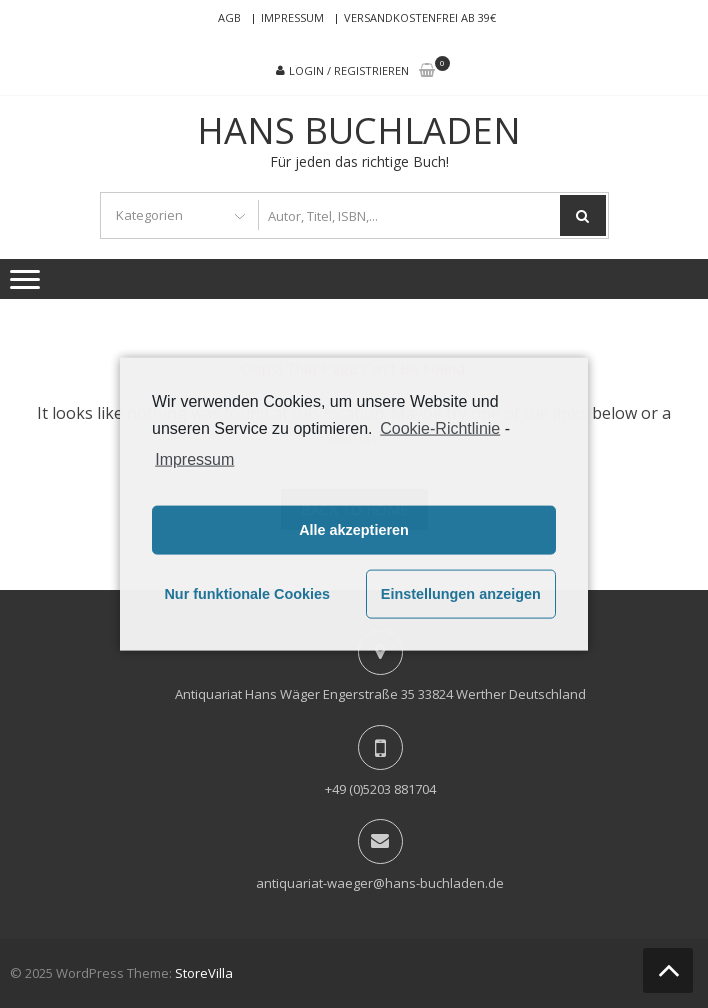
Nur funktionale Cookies (247, 594)
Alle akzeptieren (354, 530)
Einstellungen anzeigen (461, 594)
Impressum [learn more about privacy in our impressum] (194, 458)
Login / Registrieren (349, 70)
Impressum (292, 17)
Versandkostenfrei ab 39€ (420, 17)
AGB (229, 17)
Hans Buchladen (359, 131)
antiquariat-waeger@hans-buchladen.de (380, 883)
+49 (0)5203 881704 (380, 789)
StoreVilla (204, 973)
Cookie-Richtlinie (440, 428)
